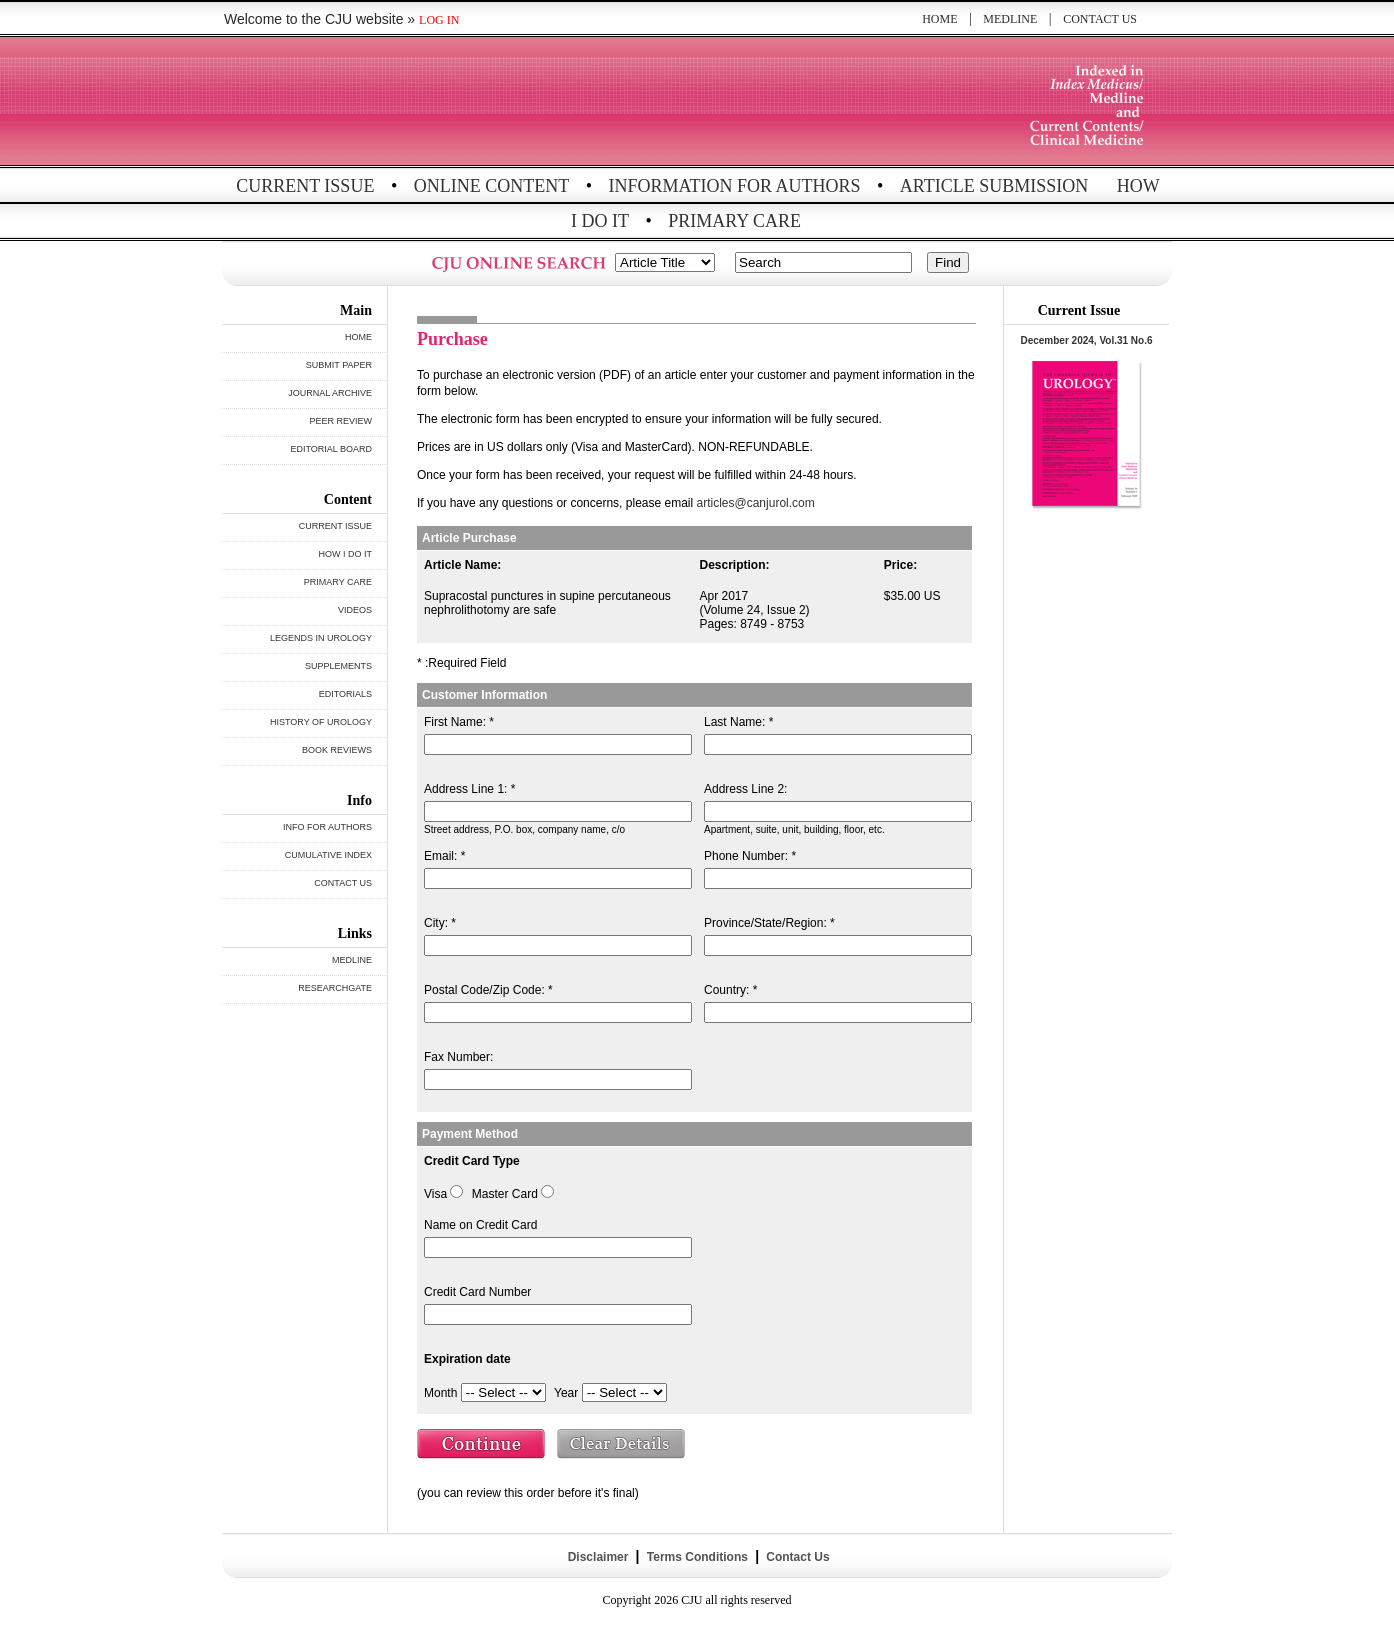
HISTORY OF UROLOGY (321, 722)
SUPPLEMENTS (338, 666)
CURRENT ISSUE (305, 186)
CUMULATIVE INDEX (328, 855)
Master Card (505, 1194)
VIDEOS (355, 610)
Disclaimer (597, 1557)
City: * (440, 923)
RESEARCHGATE (335, 988)
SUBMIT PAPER (339, 365)
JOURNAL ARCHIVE (330, 393)
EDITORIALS (345, 694)
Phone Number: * (750, 856)
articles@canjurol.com (756, 503)
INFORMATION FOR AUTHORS (735, 186)
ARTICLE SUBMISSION (994, 186)
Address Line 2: (745, 789)
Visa (435, 1194)
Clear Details (622, 1446)
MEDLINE (1010, 19)
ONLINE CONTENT (491, 186)
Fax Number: (458, 1057)
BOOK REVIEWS (337, 750)
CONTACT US (1100, 19)
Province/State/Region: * (769, 923)
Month (440, 1393)
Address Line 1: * (469, 789)
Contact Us (796, 1557)
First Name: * (459, 722)
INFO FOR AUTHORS (327, 827)
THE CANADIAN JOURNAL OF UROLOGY (369, 102)
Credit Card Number (477, 1292)
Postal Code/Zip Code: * (488, 990)
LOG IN (439, 20)
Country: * (730, 990)
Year (566, 1393)
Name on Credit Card (480, 1225)
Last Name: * (738, 722)
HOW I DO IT (346, 554)
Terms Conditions (697, 1557)
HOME (939, 19)
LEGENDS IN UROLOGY (321, 638)
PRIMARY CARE (734, 221)
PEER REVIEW (340, 421)
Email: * (444, 856)
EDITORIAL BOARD (331, 449)
